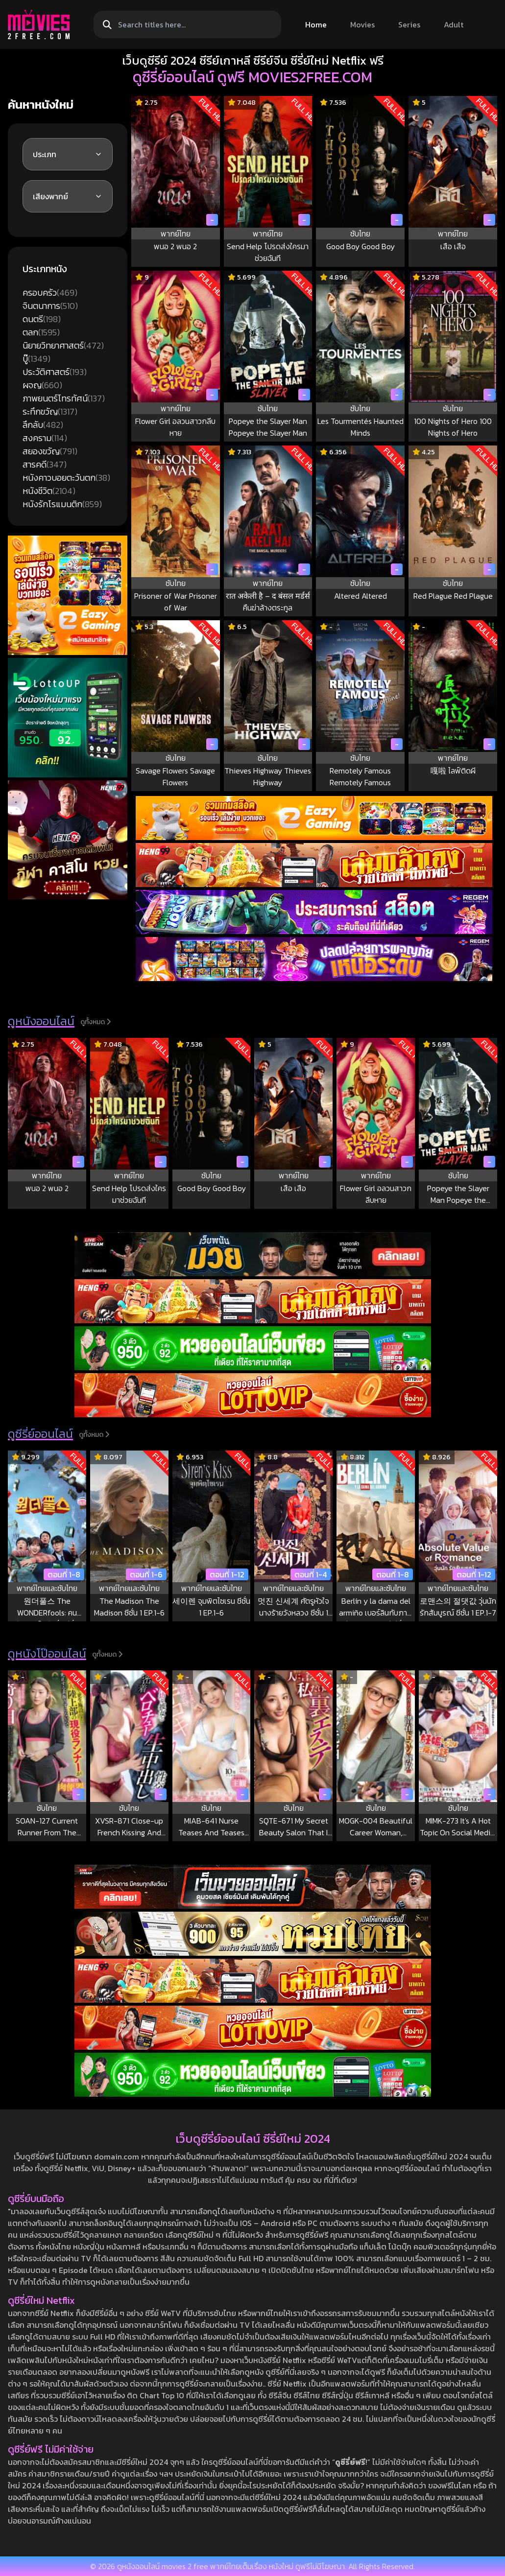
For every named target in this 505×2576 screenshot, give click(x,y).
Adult (453, 24)
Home (316, 24)
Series (409, 24)
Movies (362, 24)
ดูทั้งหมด (95, 1022)
